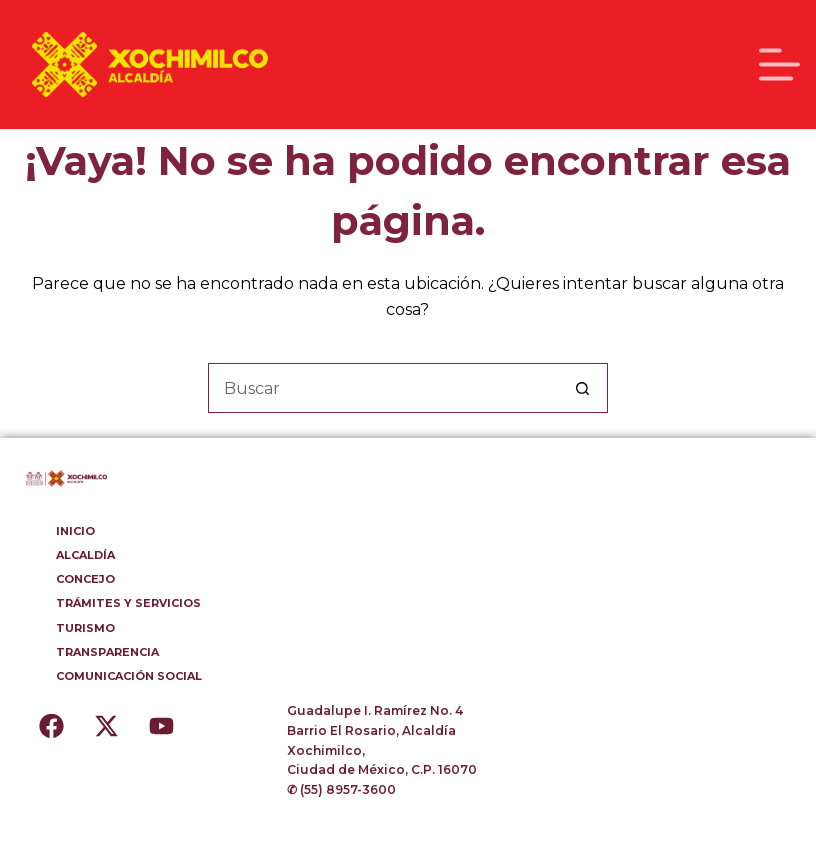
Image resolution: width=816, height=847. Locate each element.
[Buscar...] (383, 388)
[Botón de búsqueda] (583, 388)
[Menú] (779, 64)
